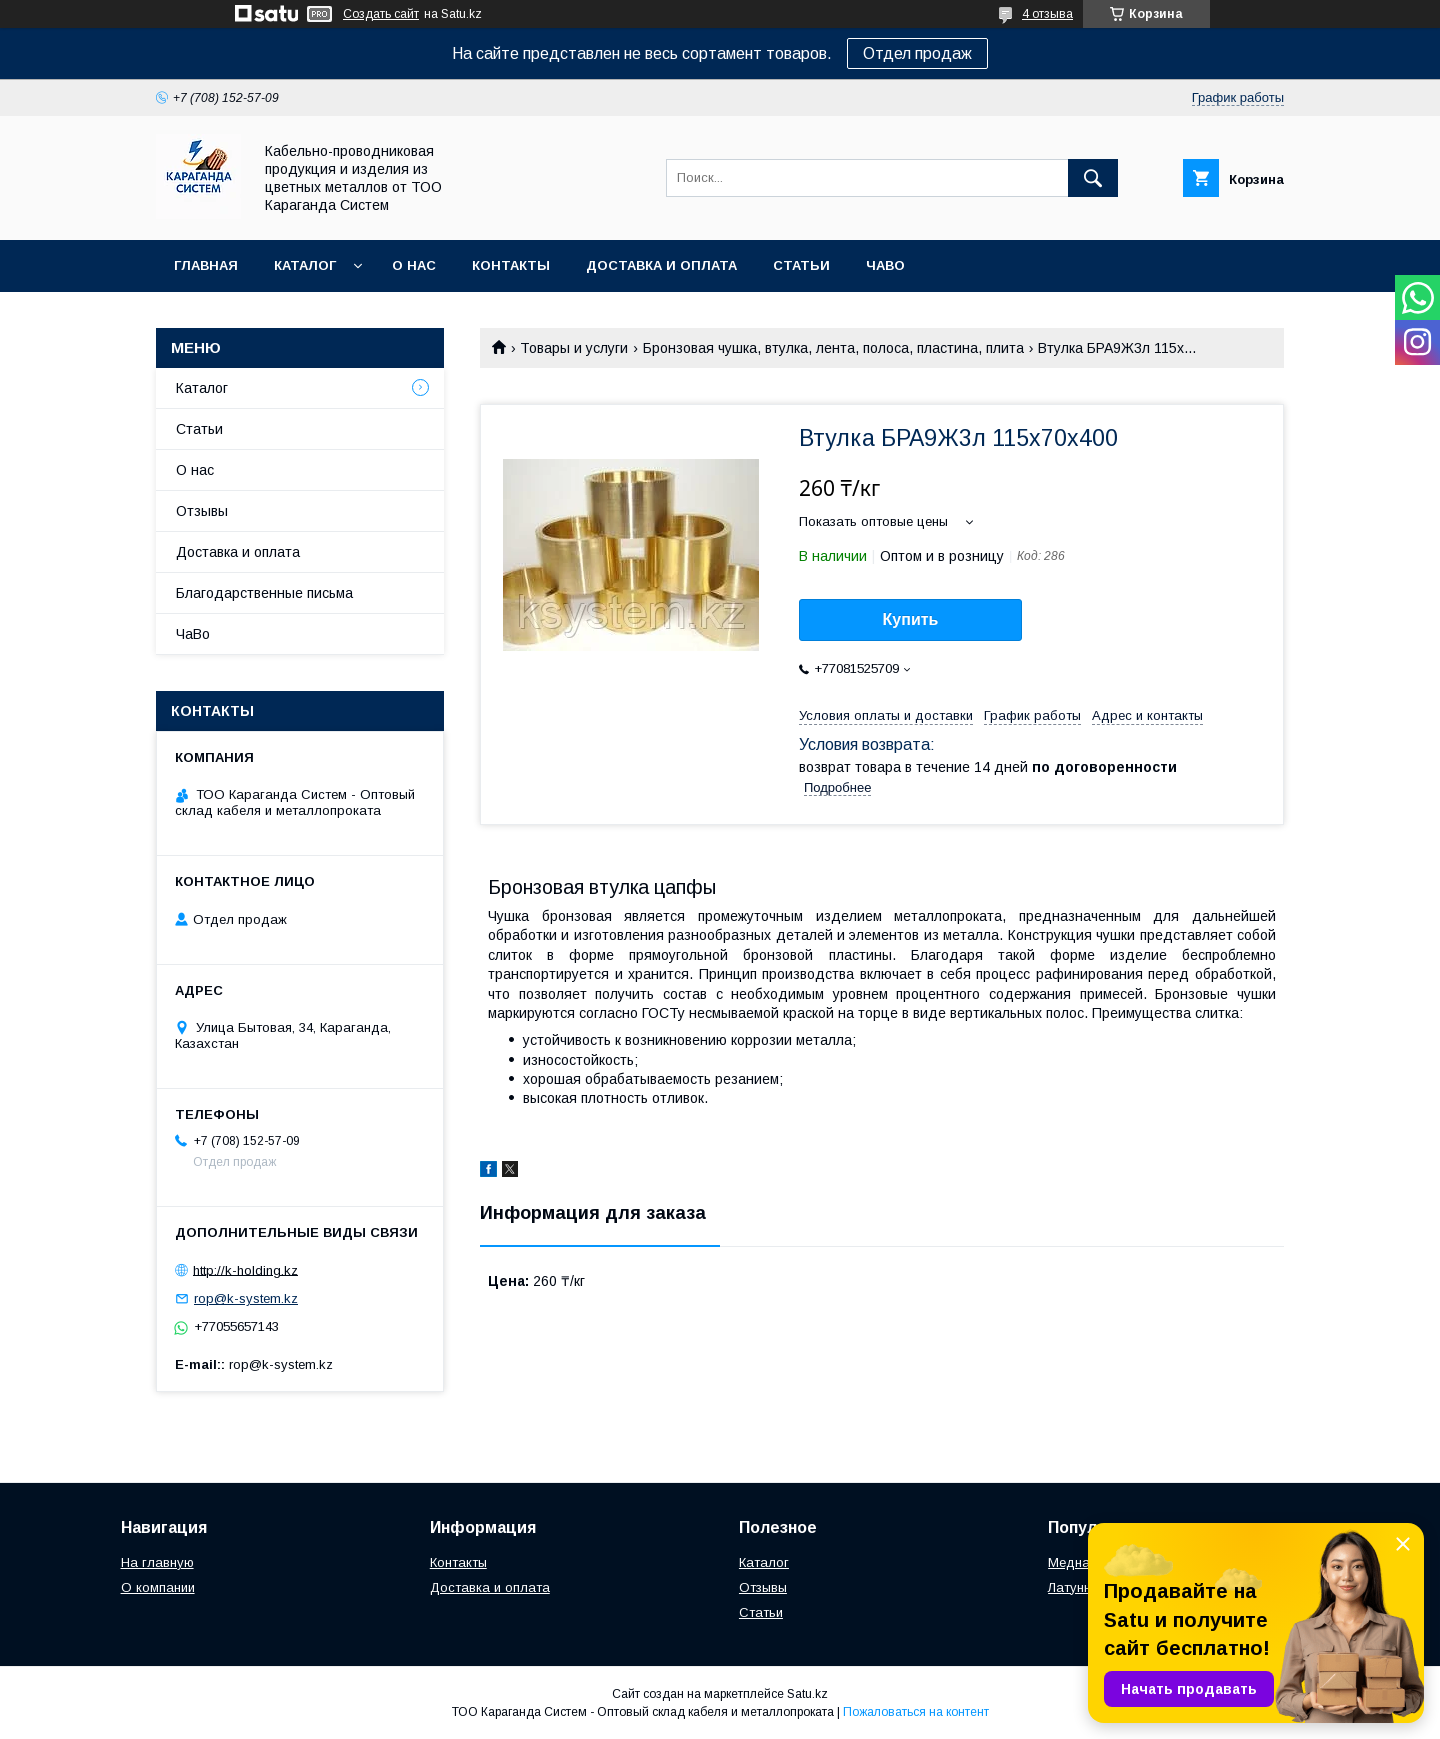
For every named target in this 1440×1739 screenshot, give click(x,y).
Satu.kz (807, 1694)
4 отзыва (1047, 14)
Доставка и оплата (661, 265)
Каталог (305, 265)
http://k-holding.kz (245, 1269)
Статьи (801, 265)
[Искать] (1093, 178)
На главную (157, 1562)
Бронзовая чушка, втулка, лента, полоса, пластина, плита (833, 348)
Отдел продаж (917, 53)
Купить (911, 619)
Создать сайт (381, 14)
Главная (206, 265)
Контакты (511, 265)
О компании (158, 1587)
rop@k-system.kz (246, 1298)
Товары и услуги (574, 348)
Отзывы (202, 511)
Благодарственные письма (264, 593)
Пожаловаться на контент (916, 1712)
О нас (414, 265)
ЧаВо (885, 265)
